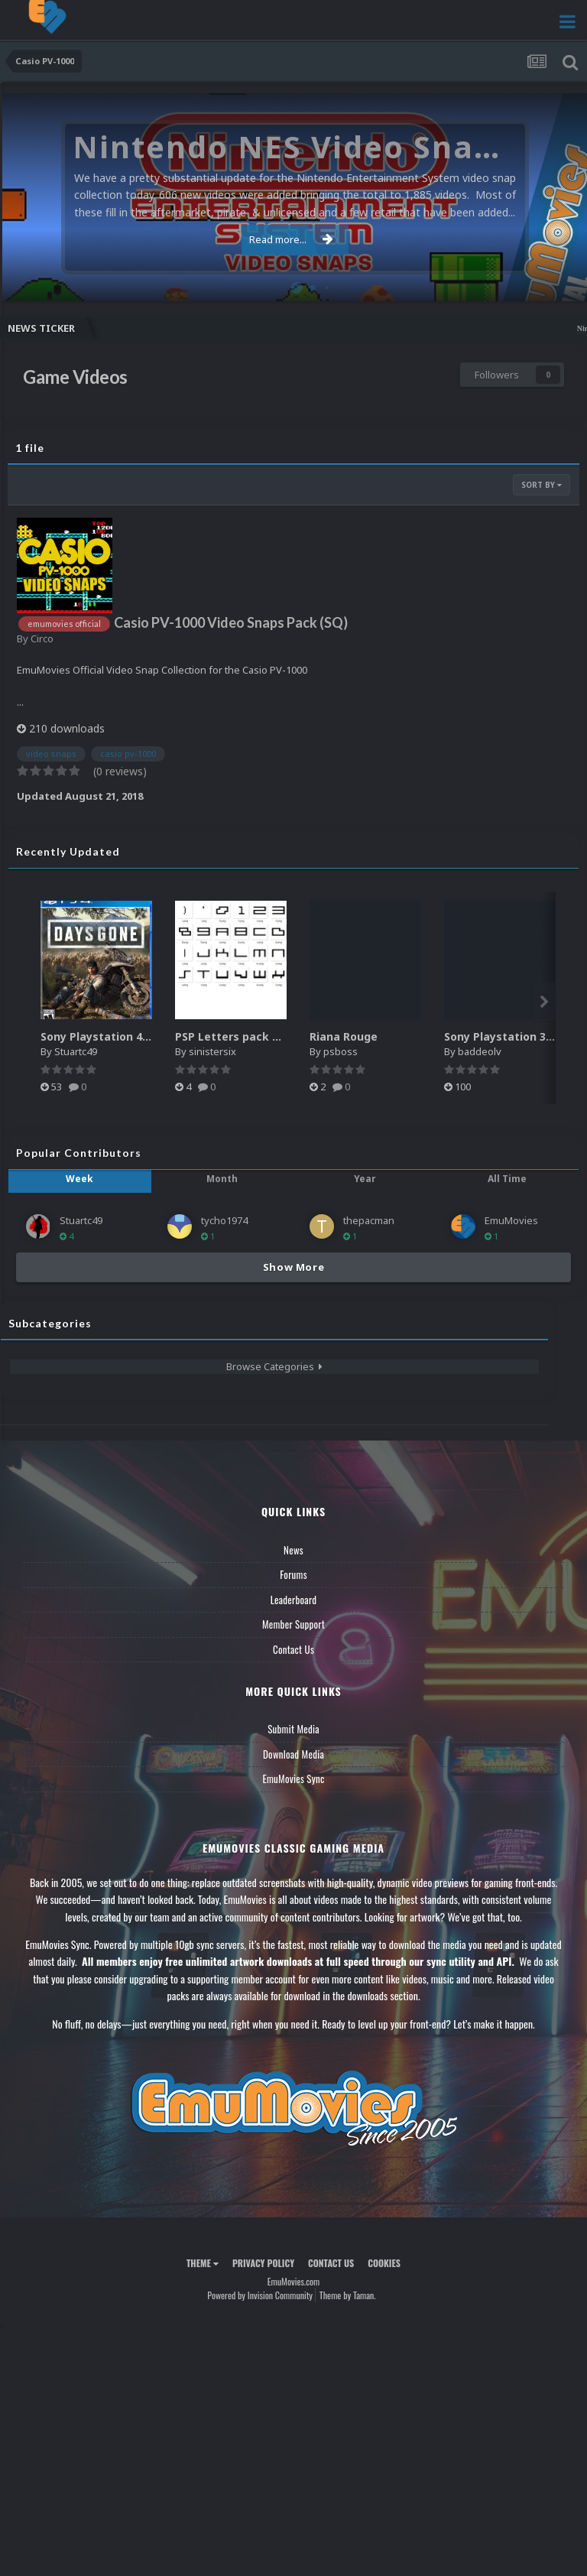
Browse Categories (274, 1366)
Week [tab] (79, 1178)
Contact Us (293, 1649)
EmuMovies (511, 1220)
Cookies (384, 2262)
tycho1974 (224, 1220)
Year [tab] (365, 1178)
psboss (340, 1051)
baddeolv (479, 1051)
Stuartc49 (75, 1051)
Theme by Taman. (347, 2295)
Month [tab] (222, 1178)
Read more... (291, 239)
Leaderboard (294, 1599)
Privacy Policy (263, 2262)
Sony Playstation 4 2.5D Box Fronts (135, 1036)
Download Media (293, 1754)
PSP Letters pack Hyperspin (251, 1036)
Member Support (293, 1624)
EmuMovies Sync (293, 1778)
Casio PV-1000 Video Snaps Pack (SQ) (231, 622)
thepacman (368, 1220)
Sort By (541, 484)
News (293, 1550)
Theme (202, 2262)
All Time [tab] (507, 1178)
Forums (293, 1574)
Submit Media (293, 1728)
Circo (42, 638)
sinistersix (212, 1051)
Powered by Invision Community (260, 2295)
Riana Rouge (344, 1036)
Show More (294, 1267)
